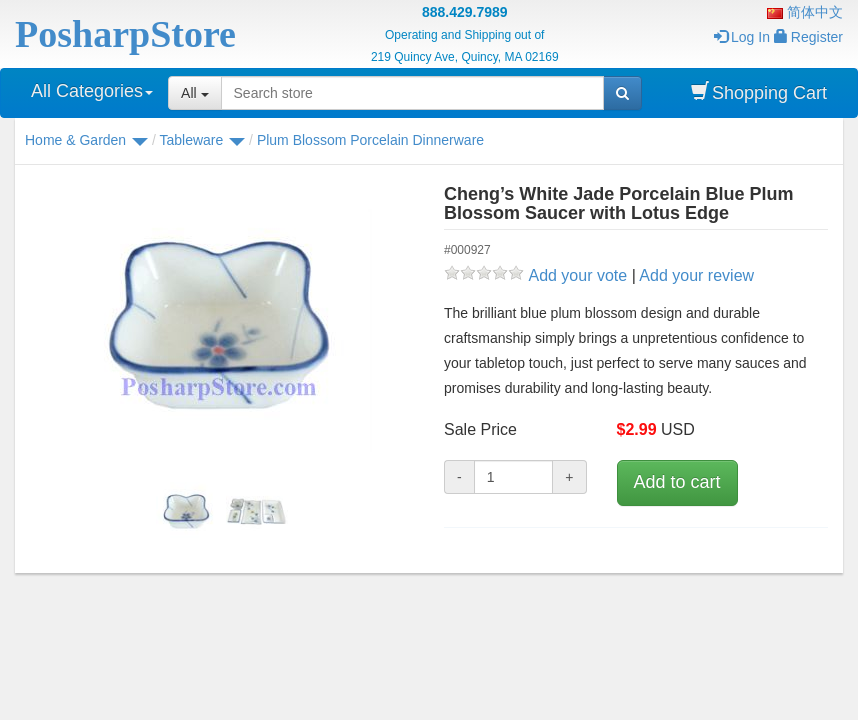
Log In (742, 37)
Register (808, 37)
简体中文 (805, 12)
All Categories (92, 91)
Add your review (696, 275)
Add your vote (577, 275)
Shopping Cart (759, 92)
